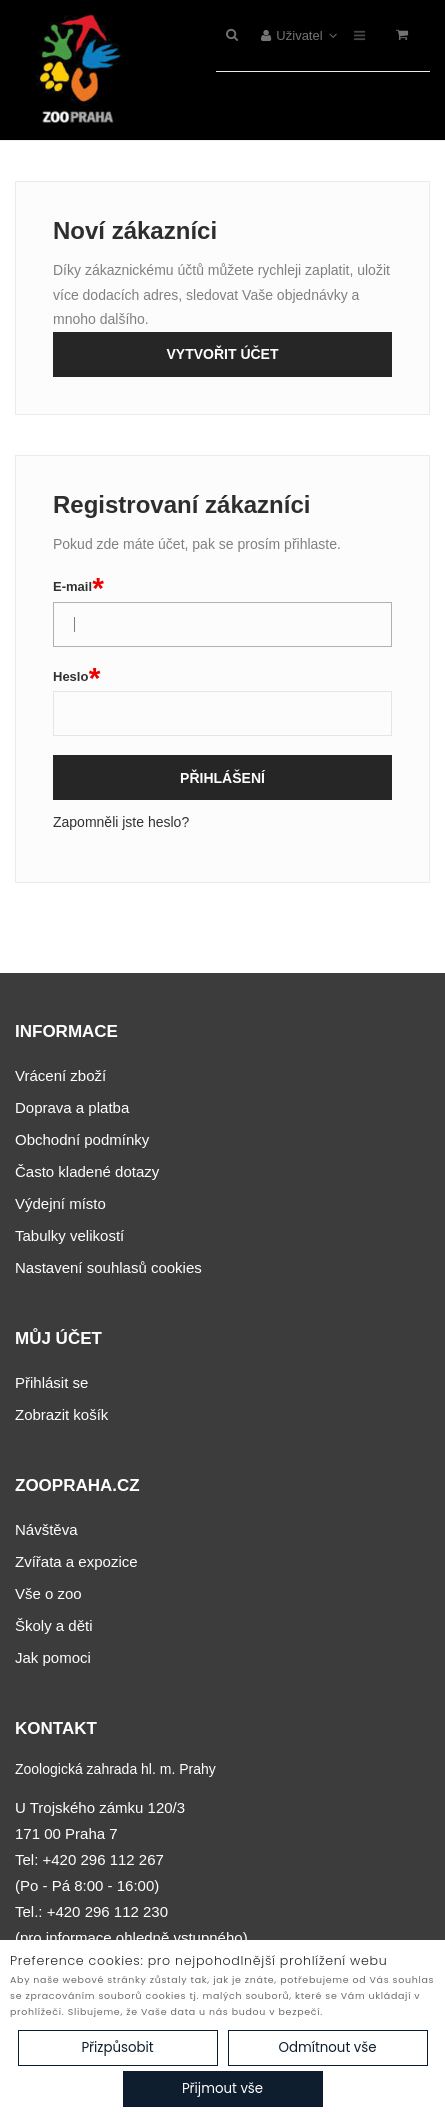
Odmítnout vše (327, 2047)
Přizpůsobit (117, 2047)
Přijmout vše (222, 2088)
